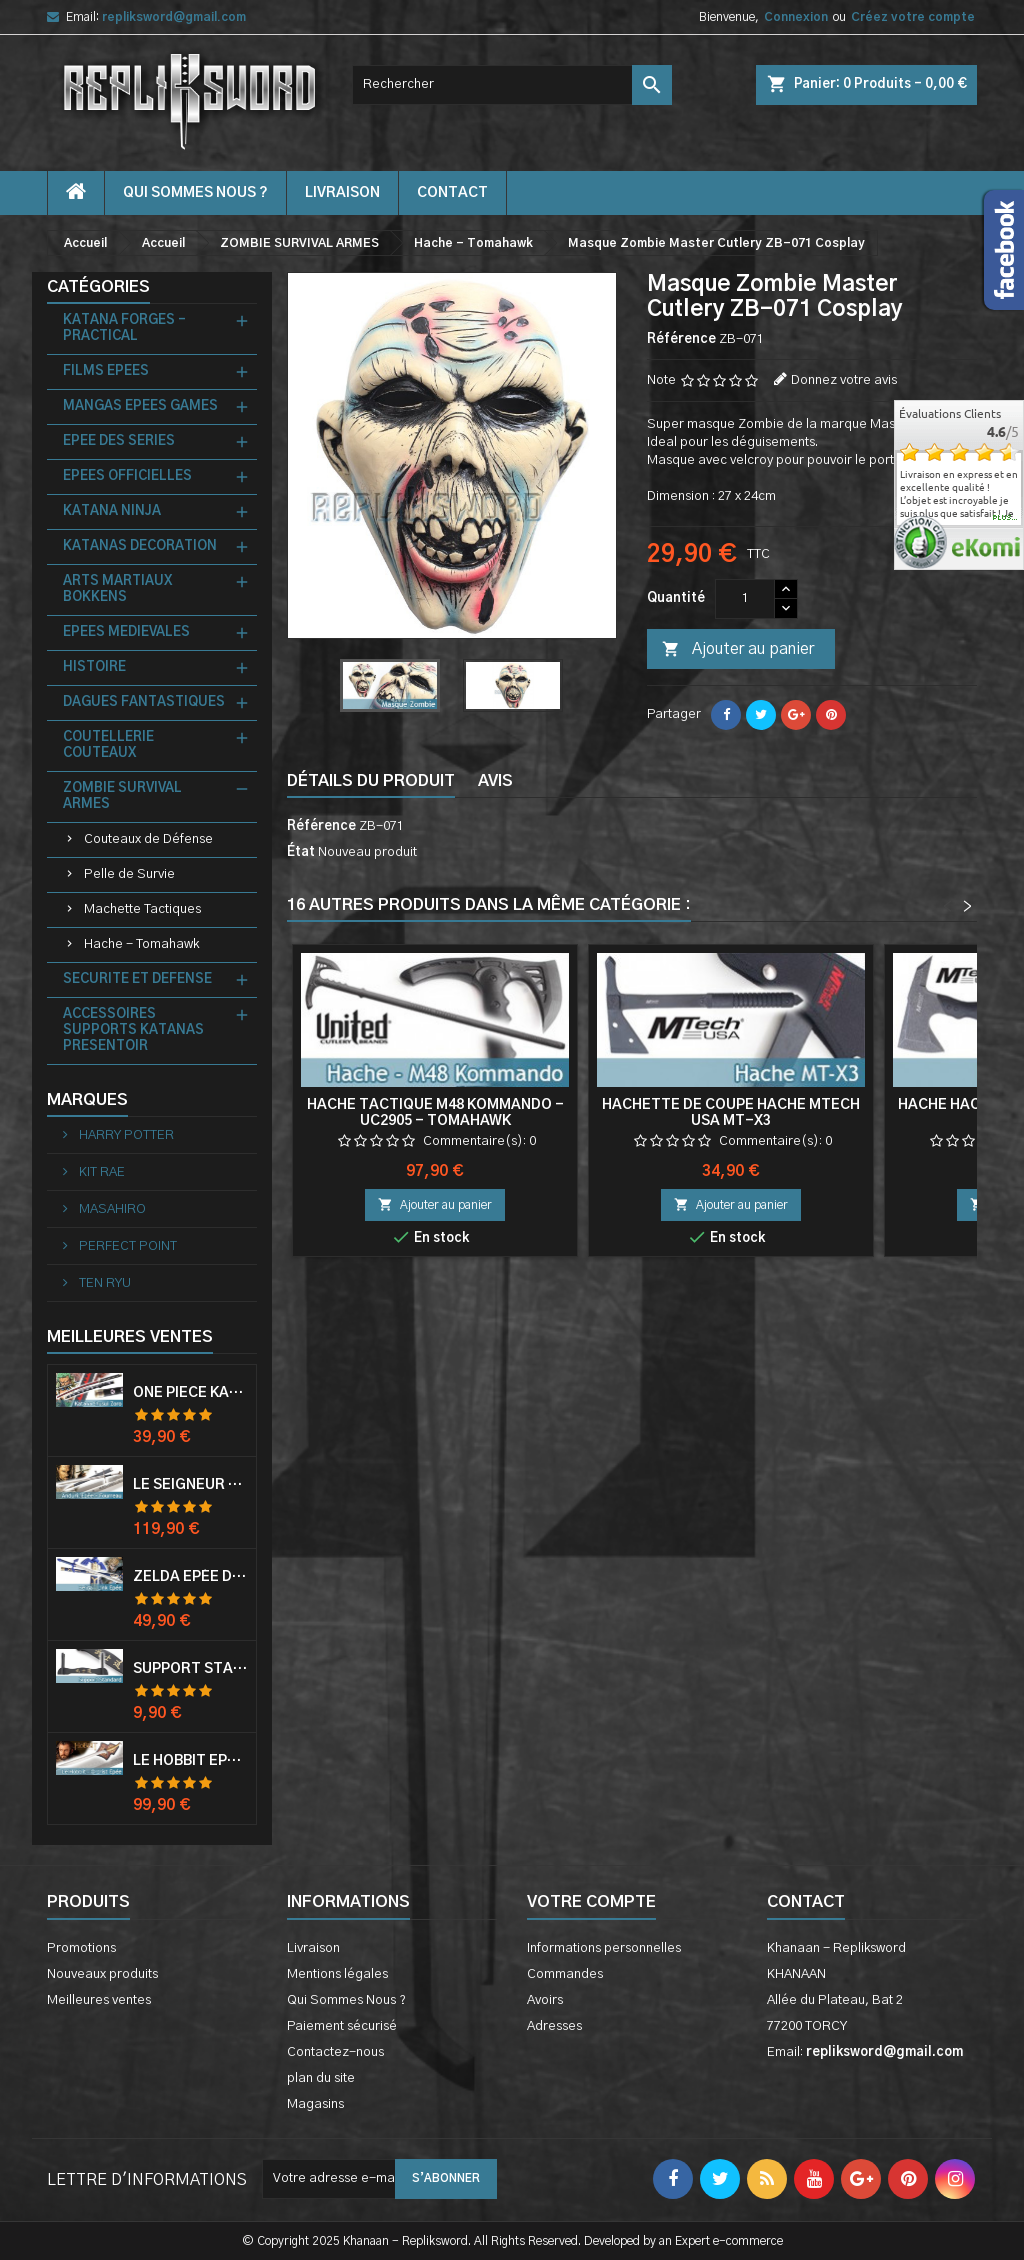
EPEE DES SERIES (119, 441)
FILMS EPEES (106, 371)
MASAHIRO (111, 1209)
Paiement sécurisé (342, 2026)
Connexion (796, 17)
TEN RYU (103, 1283)
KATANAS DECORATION (140, 546)
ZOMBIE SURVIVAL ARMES (122, 796)
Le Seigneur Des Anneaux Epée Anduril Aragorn (190, 1485)
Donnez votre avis (844, 380)
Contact (806, 1902)
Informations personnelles (604, 1948)
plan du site (321, 2078)
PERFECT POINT (126, 1246)
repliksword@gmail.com (174, 17)
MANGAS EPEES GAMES (140, 406)
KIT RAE (100, 1172)
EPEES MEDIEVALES (126, 632)
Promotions (81, 1948)
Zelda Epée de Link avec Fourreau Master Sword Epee (190, 1577)
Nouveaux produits (102, 1974)
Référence (681, 339)
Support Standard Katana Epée (190, 1669)
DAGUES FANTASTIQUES (144, 702)
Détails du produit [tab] (371, 781)
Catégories (98, 287)
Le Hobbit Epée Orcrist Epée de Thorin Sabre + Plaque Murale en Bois (190, 1761)
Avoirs (545, 2000)
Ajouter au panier (738, 650)
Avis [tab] (495, 781)
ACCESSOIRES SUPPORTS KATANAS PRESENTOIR (133, 1030)
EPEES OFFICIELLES (127, 476)
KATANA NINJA (112, 511)
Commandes (565, 1974)
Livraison (342, 193)
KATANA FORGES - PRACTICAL (124, 328)
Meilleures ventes (99, 2000)
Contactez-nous (335, 2052)
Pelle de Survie (129, 874)
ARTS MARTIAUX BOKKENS (117, 589)
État (301, 852)
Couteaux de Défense (148, 839)
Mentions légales (337, 1974)
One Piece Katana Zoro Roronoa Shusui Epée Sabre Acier (190, 1393)
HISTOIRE (94, 667)
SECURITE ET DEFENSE (137, 979)
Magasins (315, 2104)
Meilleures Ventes (130, 1337)
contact (452, 193)
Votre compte (591, 1902)
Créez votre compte (913, 17)
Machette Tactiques (142, 909)
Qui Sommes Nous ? (195, 193)
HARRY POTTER (125, 1135)
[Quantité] (745, 599)
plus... (1005, 518)
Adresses (554, 2026)
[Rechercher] (512, 85)
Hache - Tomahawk (141, 944)
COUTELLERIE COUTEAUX (108, 745)
